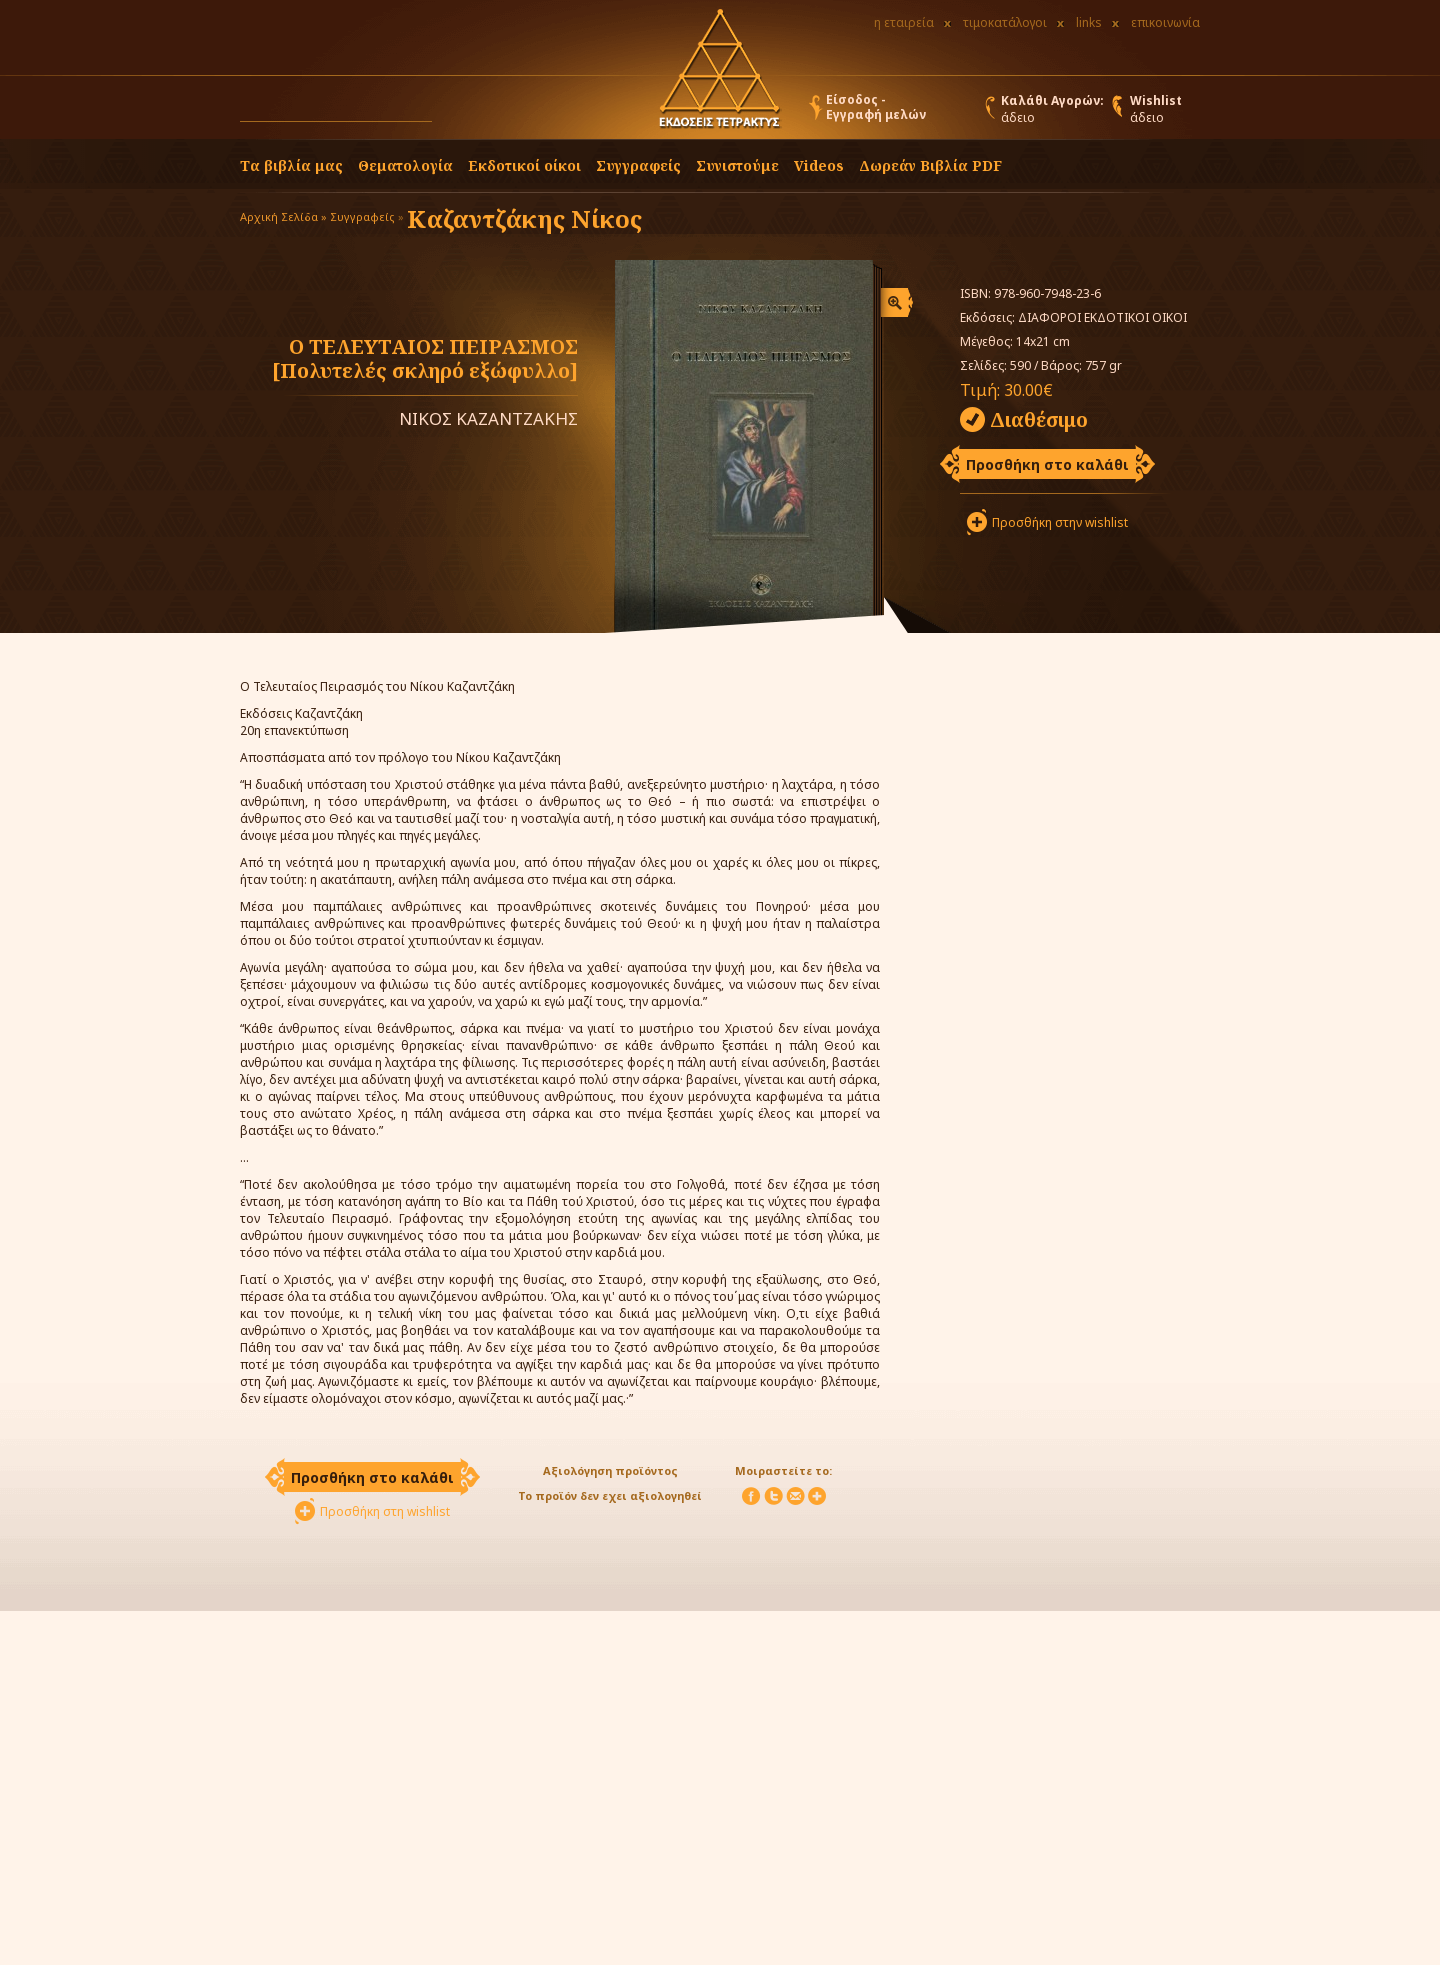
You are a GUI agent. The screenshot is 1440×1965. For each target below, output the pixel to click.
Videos (819, 165)
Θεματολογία (405, 165)
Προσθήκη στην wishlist (1060, 522)
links (1089, 22)
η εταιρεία (904, 22)
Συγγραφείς (362, 216)
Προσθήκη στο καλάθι (1047, 464)
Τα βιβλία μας (291, 165)
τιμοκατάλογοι (1005, 22)
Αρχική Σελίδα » (283, 216)
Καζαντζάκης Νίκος (524, 218)
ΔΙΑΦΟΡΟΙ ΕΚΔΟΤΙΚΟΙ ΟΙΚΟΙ (1102, 317)
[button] (451, 112)
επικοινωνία (1165, 22)
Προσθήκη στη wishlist (385, 1511)
